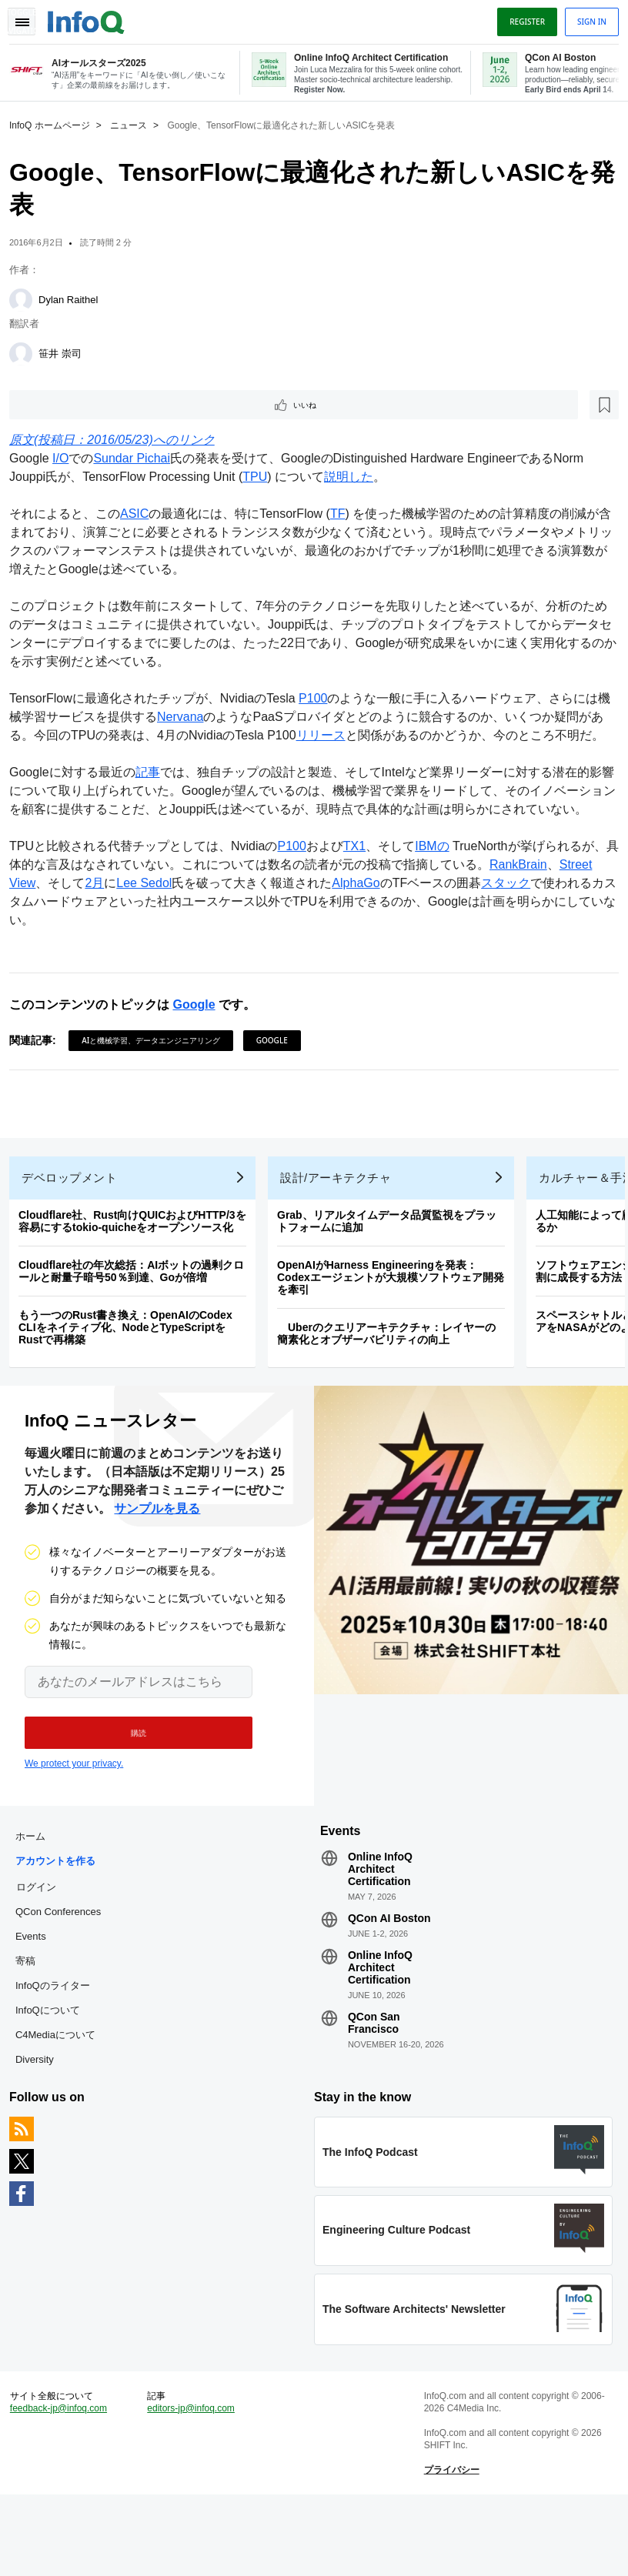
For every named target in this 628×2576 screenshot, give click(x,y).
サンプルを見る (157, 1565)
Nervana (198, 718)
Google (200, 1042)
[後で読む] (111, 405)
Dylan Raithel (74, 298)
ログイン (42, 1950)
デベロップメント (75, 1228)
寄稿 (32, 2024)
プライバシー (449, 2545)
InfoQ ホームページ (55, 123)
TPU (261, 478)
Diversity (41, 2122)
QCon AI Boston (389, 1981)
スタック (511, 921)
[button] (129, 1790)
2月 (100, 921)
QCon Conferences (64, 1974)
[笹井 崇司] (26, 352)
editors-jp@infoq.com (195, 2483)
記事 (154, 792)
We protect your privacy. (74, 1820)
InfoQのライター (59, 2048)
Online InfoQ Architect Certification (380, 1932)
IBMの (438, 884)
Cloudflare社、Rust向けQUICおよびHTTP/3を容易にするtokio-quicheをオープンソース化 (138, 1272)
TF (344, 515)
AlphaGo (362, 921)
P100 (319, 699)
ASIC (140, 515)
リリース (339, 736)
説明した (354, 478)
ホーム (37, 1899)
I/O (66, 459)
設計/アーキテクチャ (341, 1228)
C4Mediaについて (62, 2098)
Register (521, 17)
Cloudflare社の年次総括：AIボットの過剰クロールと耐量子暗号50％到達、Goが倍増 (137, 1322)
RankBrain (537, 902)
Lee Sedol (150, 921)
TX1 (360, 884)
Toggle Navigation (29, 18)
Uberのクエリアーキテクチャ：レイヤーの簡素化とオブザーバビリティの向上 (392, 1384)
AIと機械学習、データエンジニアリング (157, 1078)
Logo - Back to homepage (92, 17)
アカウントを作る (62, 1924)
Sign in (585, 17)
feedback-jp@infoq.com (64, 2483)
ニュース (134, 123)
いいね (58, 404)
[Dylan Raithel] (26, 298)
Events (37, 1999)
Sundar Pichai (137, 459)
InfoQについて (54, 2073)
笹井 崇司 (66, 352)
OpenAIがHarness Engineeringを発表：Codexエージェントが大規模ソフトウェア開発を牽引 (396, 1328)
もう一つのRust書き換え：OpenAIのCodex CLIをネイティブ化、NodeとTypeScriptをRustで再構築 (132, 1378)
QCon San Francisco (374, 2086)
